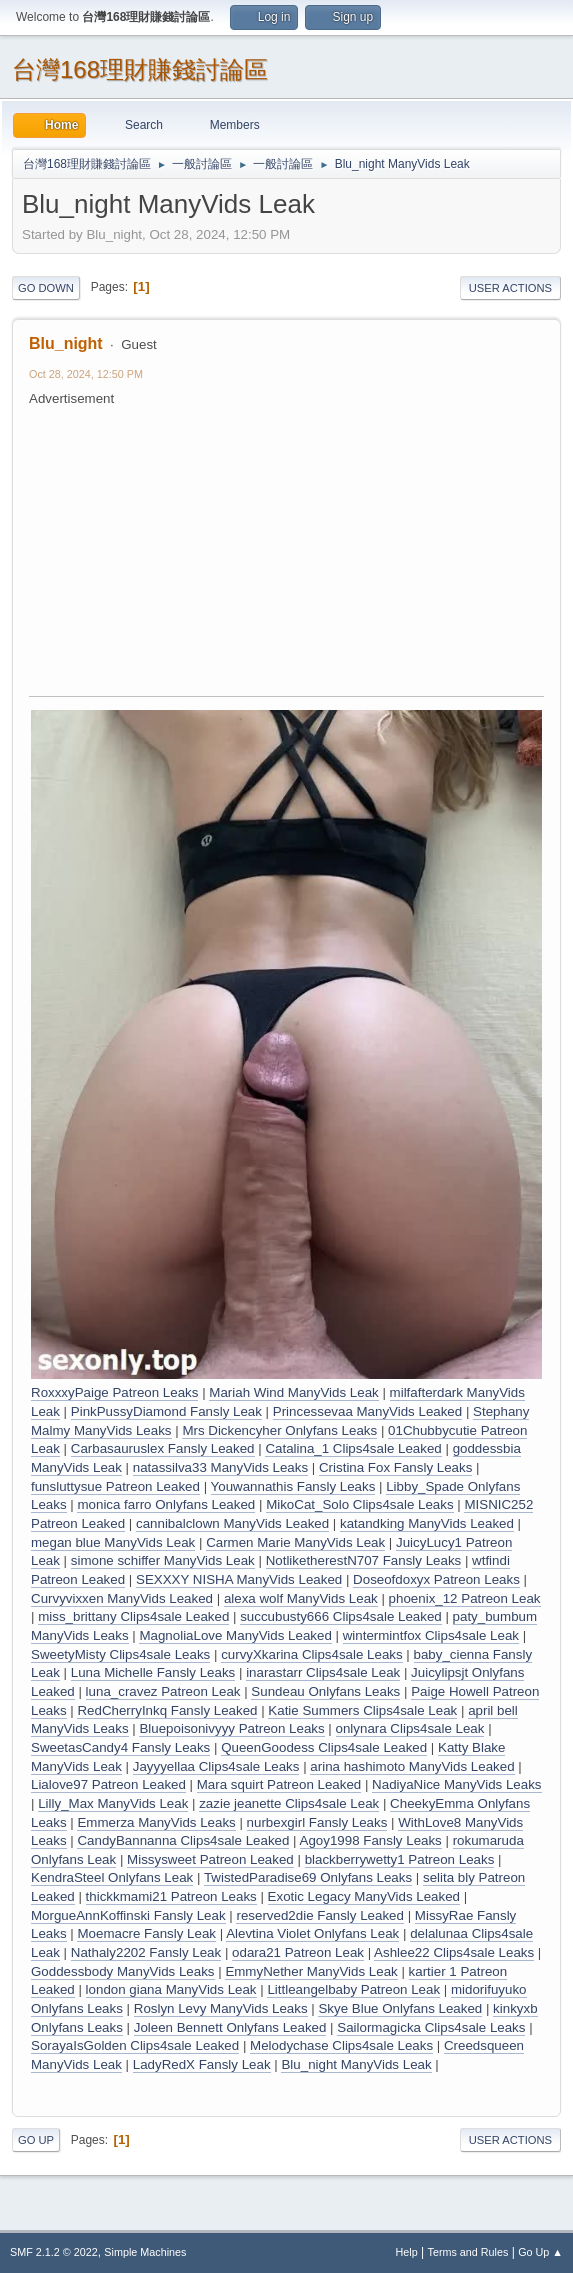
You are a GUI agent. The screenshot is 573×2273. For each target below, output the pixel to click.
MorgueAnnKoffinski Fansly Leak (128, 1915)
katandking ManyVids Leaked (427, 1523)
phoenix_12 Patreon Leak (465, 1598)
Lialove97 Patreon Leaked (108, 1784)
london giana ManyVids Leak (171, 1989)
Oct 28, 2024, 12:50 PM (86, 374)
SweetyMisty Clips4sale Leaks (120, 1654)
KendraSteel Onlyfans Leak (112, 1877)
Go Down (46, 288)
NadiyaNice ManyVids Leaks (456, 1784)
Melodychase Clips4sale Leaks (341, 2045)
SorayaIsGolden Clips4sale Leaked (135, 2045)
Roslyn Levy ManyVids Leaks (221, 2008)
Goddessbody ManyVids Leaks (123, 1971)
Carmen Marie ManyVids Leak (295, 1542)
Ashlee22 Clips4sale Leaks (454, 1952)
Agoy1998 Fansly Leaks (371, 1840)
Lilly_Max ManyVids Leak (113, 1803)
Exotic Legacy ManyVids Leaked (364, 1896)
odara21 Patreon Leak (298, 1952)
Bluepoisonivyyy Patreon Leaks (231, 1728)
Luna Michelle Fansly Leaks (153, 1672)
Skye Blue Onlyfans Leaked (400, 2008)
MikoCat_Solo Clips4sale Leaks (359, 1504)
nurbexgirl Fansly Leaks (317, 1822)
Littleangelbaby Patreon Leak (353, 1989)
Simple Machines (145, 2252)
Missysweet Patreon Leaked (210, 1859)
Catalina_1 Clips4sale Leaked (353, 1448)
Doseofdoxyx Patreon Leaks (436, 1579)
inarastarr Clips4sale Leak (323, 1672)
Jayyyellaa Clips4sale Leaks (216, 1766)
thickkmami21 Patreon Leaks (171, 1896)
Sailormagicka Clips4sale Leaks (431, 2027)
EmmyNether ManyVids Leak (311, 1971)
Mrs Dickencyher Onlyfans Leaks (279, 1430)
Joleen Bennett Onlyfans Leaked (230, 2027)
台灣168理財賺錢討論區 (140, 69)
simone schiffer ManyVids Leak (163, 1560)
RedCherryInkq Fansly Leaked (167, 1710)
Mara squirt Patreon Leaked (279, 1784)
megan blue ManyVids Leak (113, 1542)
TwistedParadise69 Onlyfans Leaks (308, 1877)
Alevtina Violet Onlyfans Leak (312, 1933)
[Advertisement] (301, 549)
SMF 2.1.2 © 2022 (54, 2252)
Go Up (36, 2140)
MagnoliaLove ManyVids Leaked (235, 1635)
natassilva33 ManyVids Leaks (220, 1467)
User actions (510, 288)
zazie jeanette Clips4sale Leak (289, 1803)
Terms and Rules (468, 2252)
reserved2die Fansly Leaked (319, 1915)
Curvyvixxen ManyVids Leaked (122, 1598)
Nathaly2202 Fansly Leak (146, 1952)
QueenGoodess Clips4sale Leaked (324, 1747)
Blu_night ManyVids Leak (356, 2064)
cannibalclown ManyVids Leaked (232, 1523)
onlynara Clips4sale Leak (410, 1728)
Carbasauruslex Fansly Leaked (163, 1448)
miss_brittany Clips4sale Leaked (133, 1616)
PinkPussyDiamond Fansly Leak (166, 1411)
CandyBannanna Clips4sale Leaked (183, 1840)
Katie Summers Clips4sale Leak (362, 1710)
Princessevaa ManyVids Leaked (367, 1411)
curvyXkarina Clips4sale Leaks (312, 1654)
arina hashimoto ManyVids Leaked (412, 1766)
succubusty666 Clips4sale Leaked (341, 1616)
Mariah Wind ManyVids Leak (293, 1392)
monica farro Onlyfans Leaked (166, 1504)
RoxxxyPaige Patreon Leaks (114, 1392)
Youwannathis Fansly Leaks (293, 1486)
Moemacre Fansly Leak (146, 1933)
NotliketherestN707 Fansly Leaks (364, 1560)
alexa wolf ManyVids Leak (301, 1598)
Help (407, 2252)
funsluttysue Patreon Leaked (115, 1486)
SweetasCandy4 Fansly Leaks (120, 1747)
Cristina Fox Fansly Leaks (395, 1467)
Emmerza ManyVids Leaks (156, 1822)
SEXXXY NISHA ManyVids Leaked (239, 1579)
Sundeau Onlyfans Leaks (325, 1691)
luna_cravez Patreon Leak (163, 1691)
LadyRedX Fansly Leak (202, 2064)
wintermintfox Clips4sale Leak (431, 1635)
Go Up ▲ (540, 2252)
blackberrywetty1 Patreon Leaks (400, 1859)
